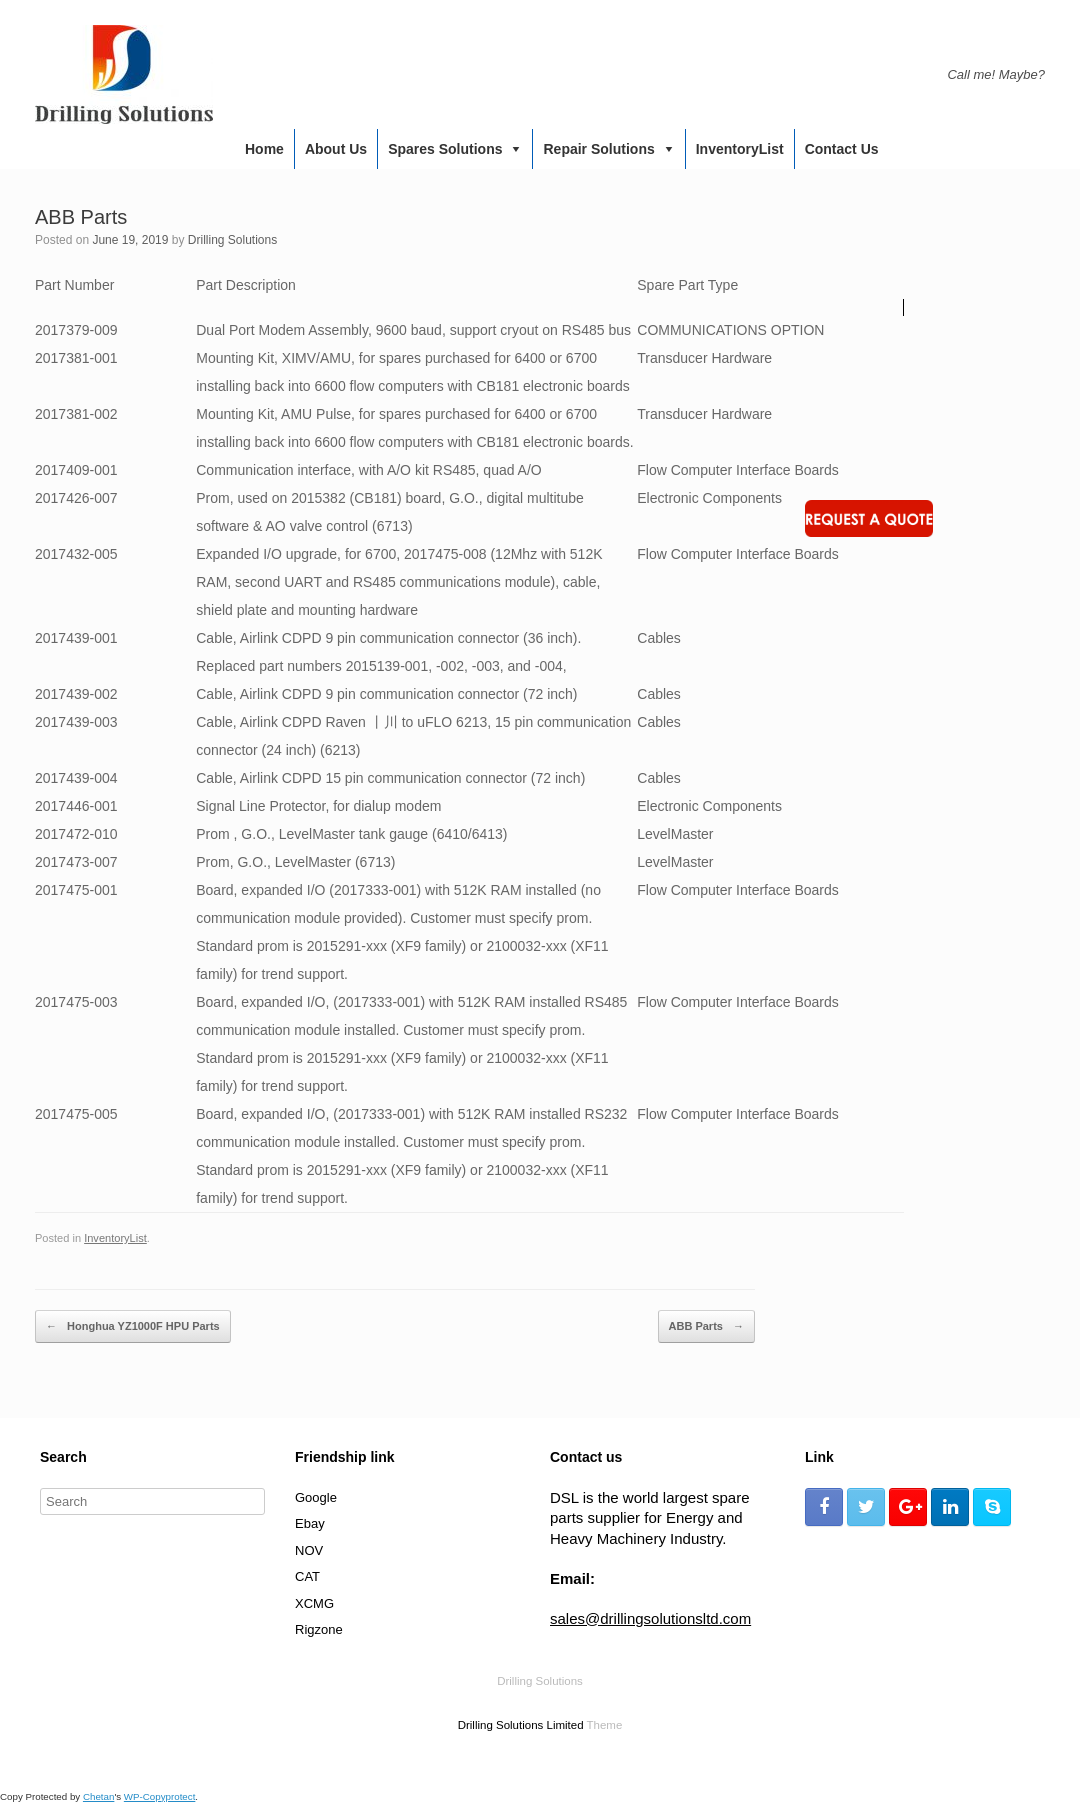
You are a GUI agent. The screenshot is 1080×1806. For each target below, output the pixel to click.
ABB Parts (706, 1327)
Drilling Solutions (232, 240)
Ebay (310, 1523)
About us (336, 149)
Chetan (98, 1796)
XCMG (314, 1603)
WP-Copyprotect (160, 1796)
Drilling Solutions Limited (521, 1725)
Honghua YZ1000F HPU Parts (133, 1327)
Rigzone (319, 1629)
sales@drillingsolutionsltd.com (650, 1618)
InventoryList (740, 149)
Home (264, 149)
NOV (309, 1550)
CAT (307, 1576)
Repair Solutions (598, 149)
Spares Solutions (445, 149)
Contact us (842, 149)
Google (316, 1497)
